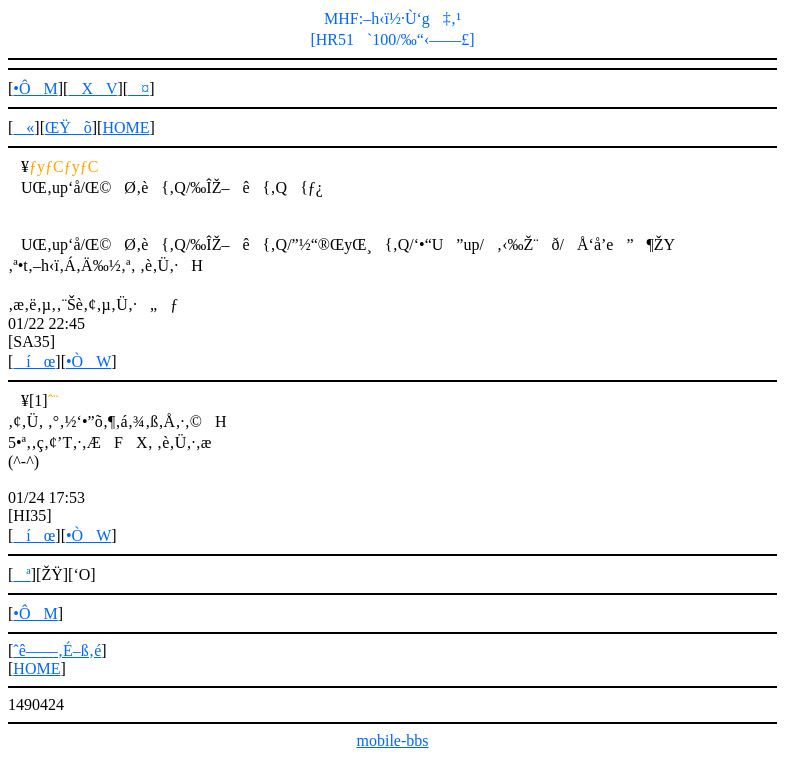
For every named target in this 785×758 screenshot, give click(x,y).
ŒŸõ (68, 127)
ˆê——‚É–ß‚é (57, 650)
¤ (138, 88)
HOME (125, 127)
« (23, 127)
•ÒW (88, 361)
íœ (34, 361)
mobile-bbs (393, 740)
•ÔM (35, 88)
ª (21, 574)
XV (92, 88)
